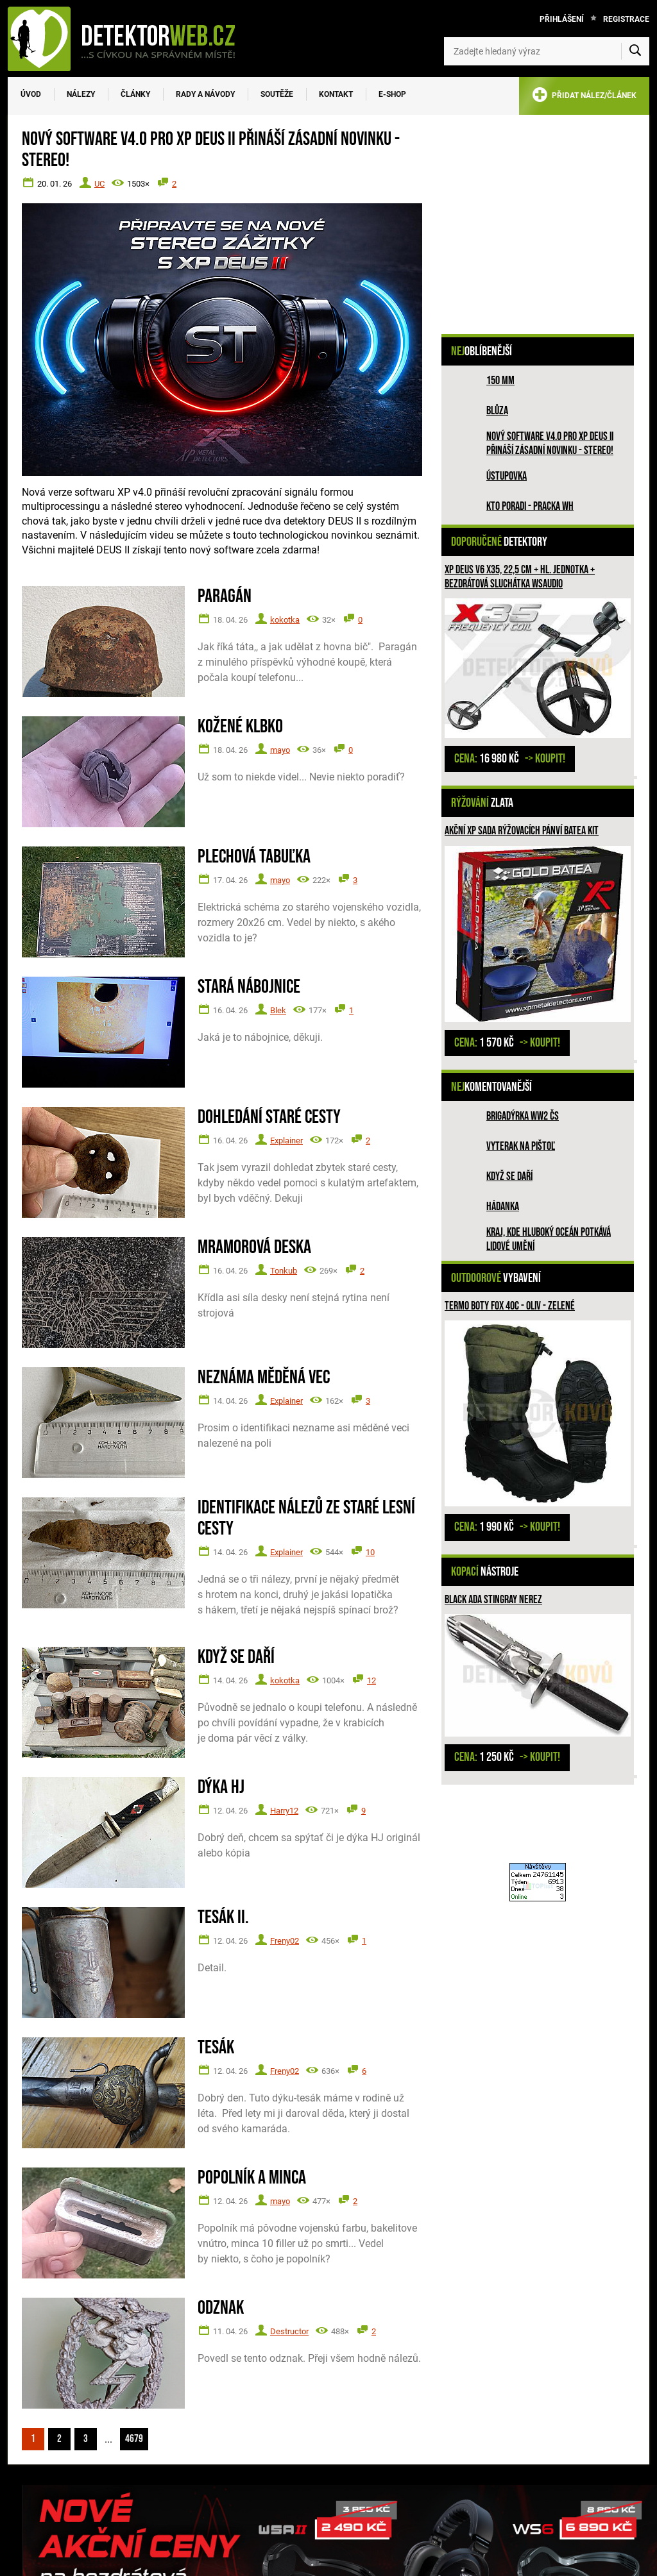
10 (370, 1552)
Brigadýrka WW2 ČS (522, 1116)
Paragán (225, 596)
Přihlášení (562, 19)
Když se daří (509, 1176)
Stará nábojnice (249, 987)
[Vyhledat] (635, 51)
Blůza (497, 410)
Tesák (216, 2047)
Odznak (221, 2308)
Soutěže (276, 94)
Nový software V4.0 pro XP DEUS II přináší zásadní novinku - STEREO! (549, 443)
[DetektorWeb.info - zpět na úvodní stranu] (130, 38)
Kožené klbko (240, 726)
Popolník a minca (252, 2178)
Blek (278, 1010)
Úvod (31, 94)
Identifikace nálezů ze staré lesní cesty (306, 1518)
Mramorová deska (254, 1247)
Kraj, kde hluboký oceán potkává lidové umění (548, 1239)
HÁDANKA (502, 1206)
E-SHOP (392, 94)
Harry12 (284, 1810)
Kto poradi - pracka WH (530, 506)
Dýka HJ (221, 1787)
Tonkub (283, 1270)
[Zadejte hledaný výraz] (546, 51)
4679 (134, 2438)
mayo (280, 750)
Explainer (286, 1140)
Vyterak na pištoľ (520, 1146)
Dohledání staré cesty (269, 1117)
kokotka (285, 620)
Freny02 (284, 1941)
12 (371, 1680)
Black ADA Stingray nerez (493, 1599)
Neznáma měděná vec (264, 1377)
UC (99, 184)
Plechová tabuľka (254, 857)
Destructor (289, 2331)
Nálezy (81, 94)
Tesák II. (223, 1917)
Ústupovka (506, 476)
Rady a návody (205, 94)
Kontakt (336, 94)
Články (135, 94)
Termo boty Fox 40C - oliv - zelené (510, 1306)
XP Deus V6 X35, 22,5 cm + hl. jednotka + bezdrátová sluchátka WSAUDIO (520, 577)
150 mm (500, 380)
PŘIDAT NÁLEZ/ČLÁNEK (584, 97)
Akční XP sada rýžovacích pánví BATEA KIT (522, 831)
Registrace (626, 19)
